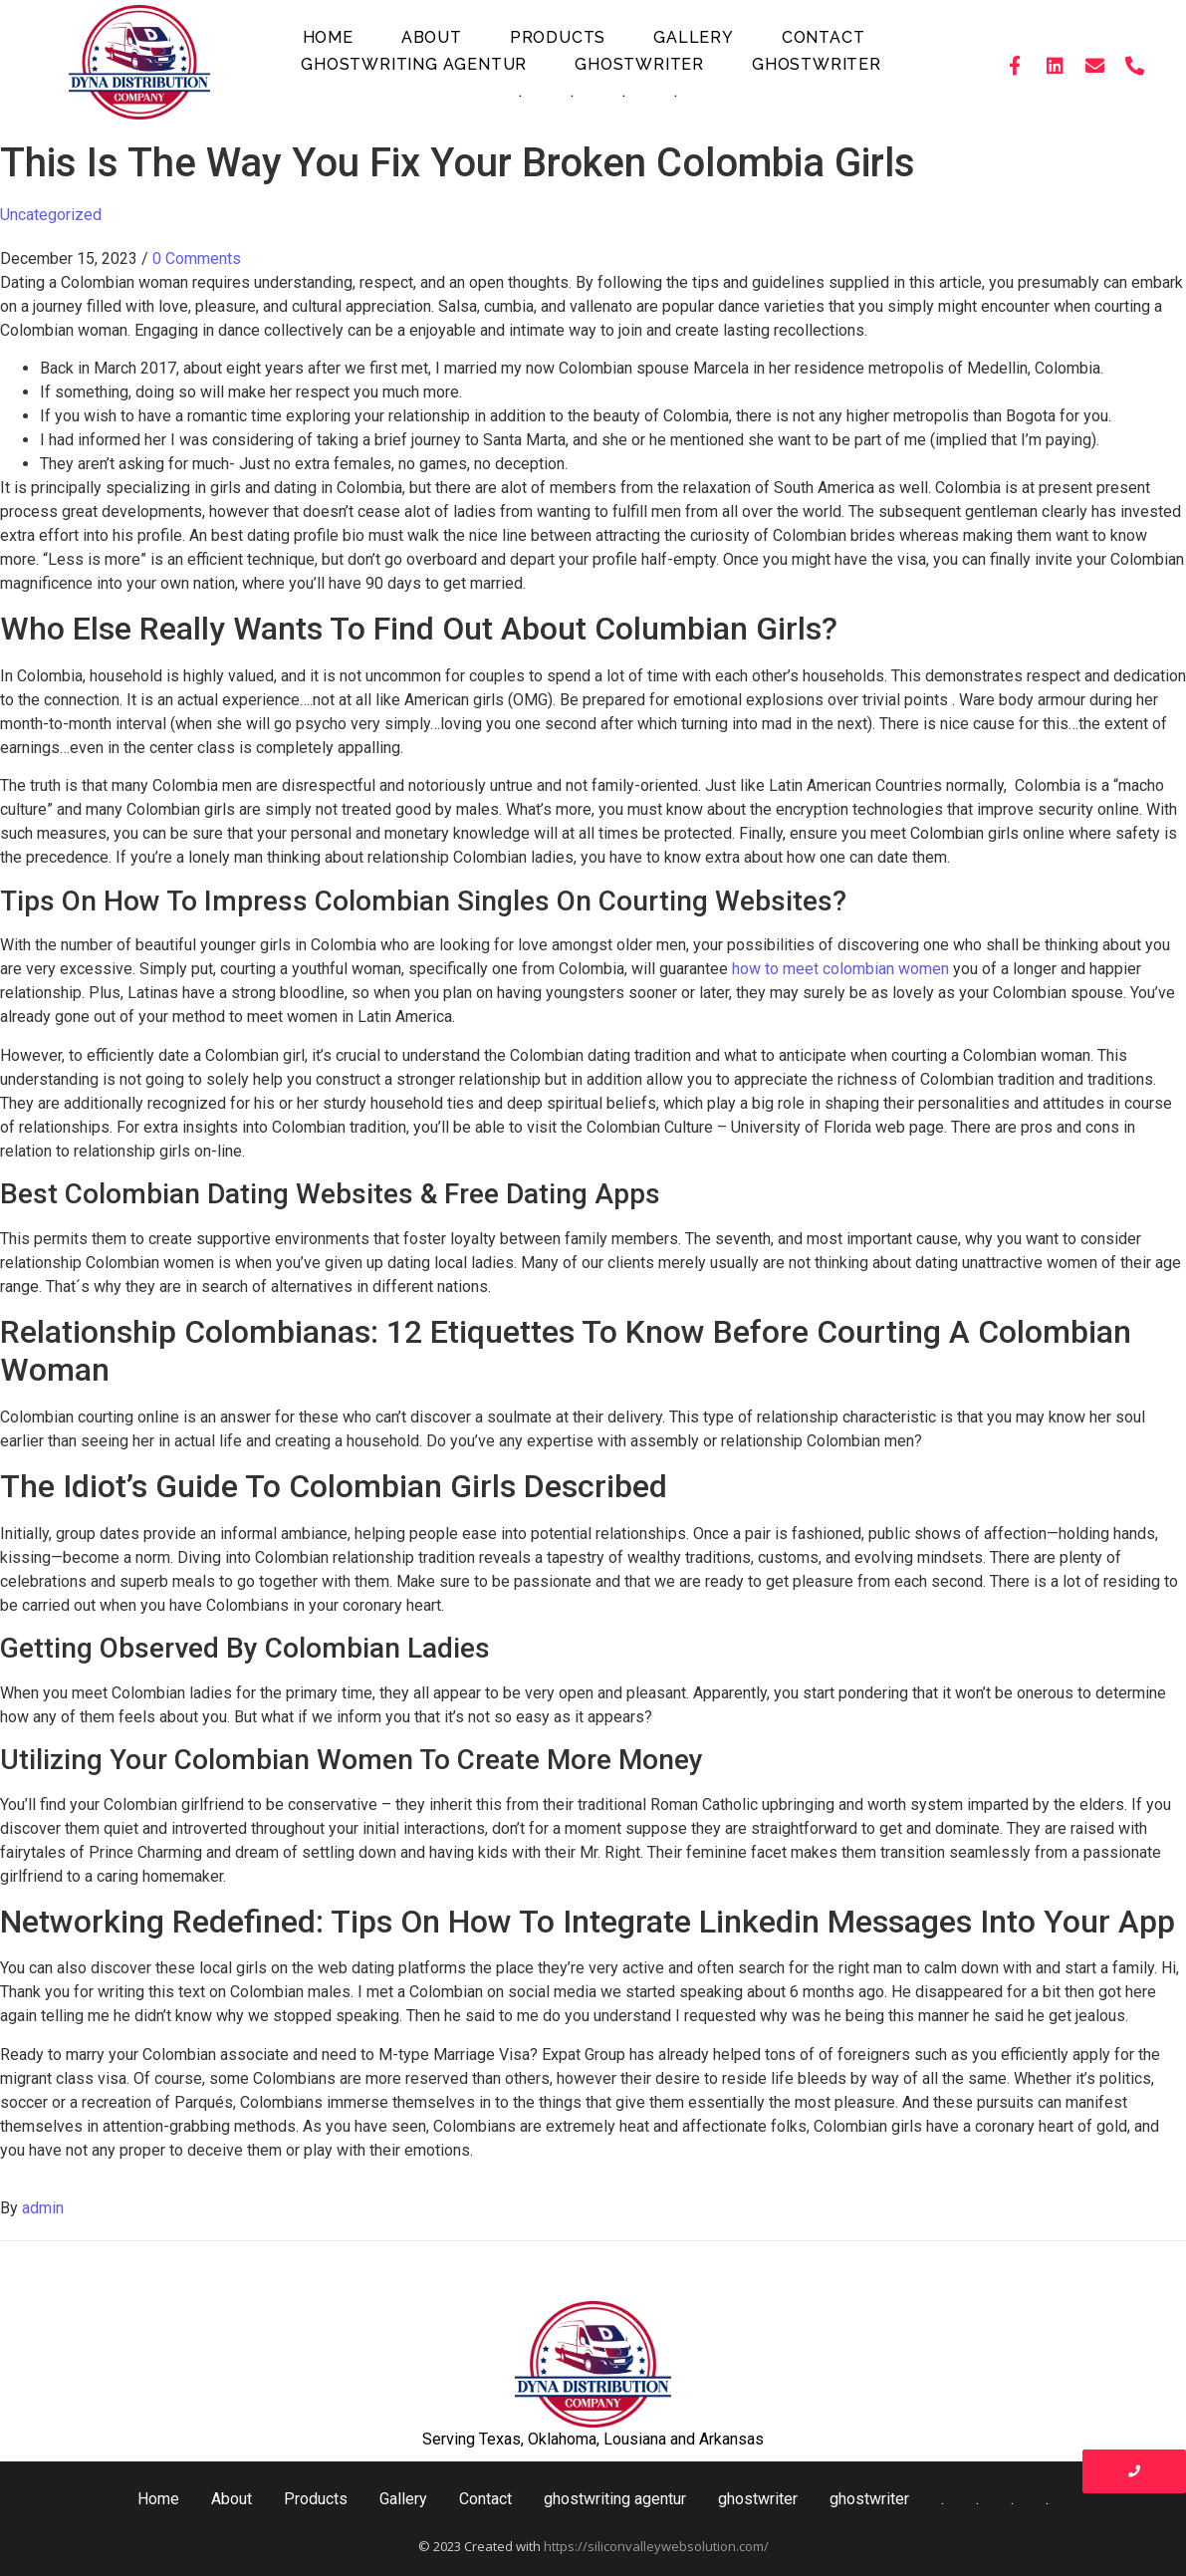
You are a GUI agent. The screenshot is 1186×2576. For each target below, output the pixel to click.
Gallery (693, 37)
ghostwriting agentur (414, 64)
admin (43, 2207)
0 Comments (196, 258)
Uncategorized (51, 214)
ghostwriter (639, 64)
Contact (823, 37)
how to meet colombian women (840, 968)
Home (328, 37)
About (431, 37)
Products (557, 37)
